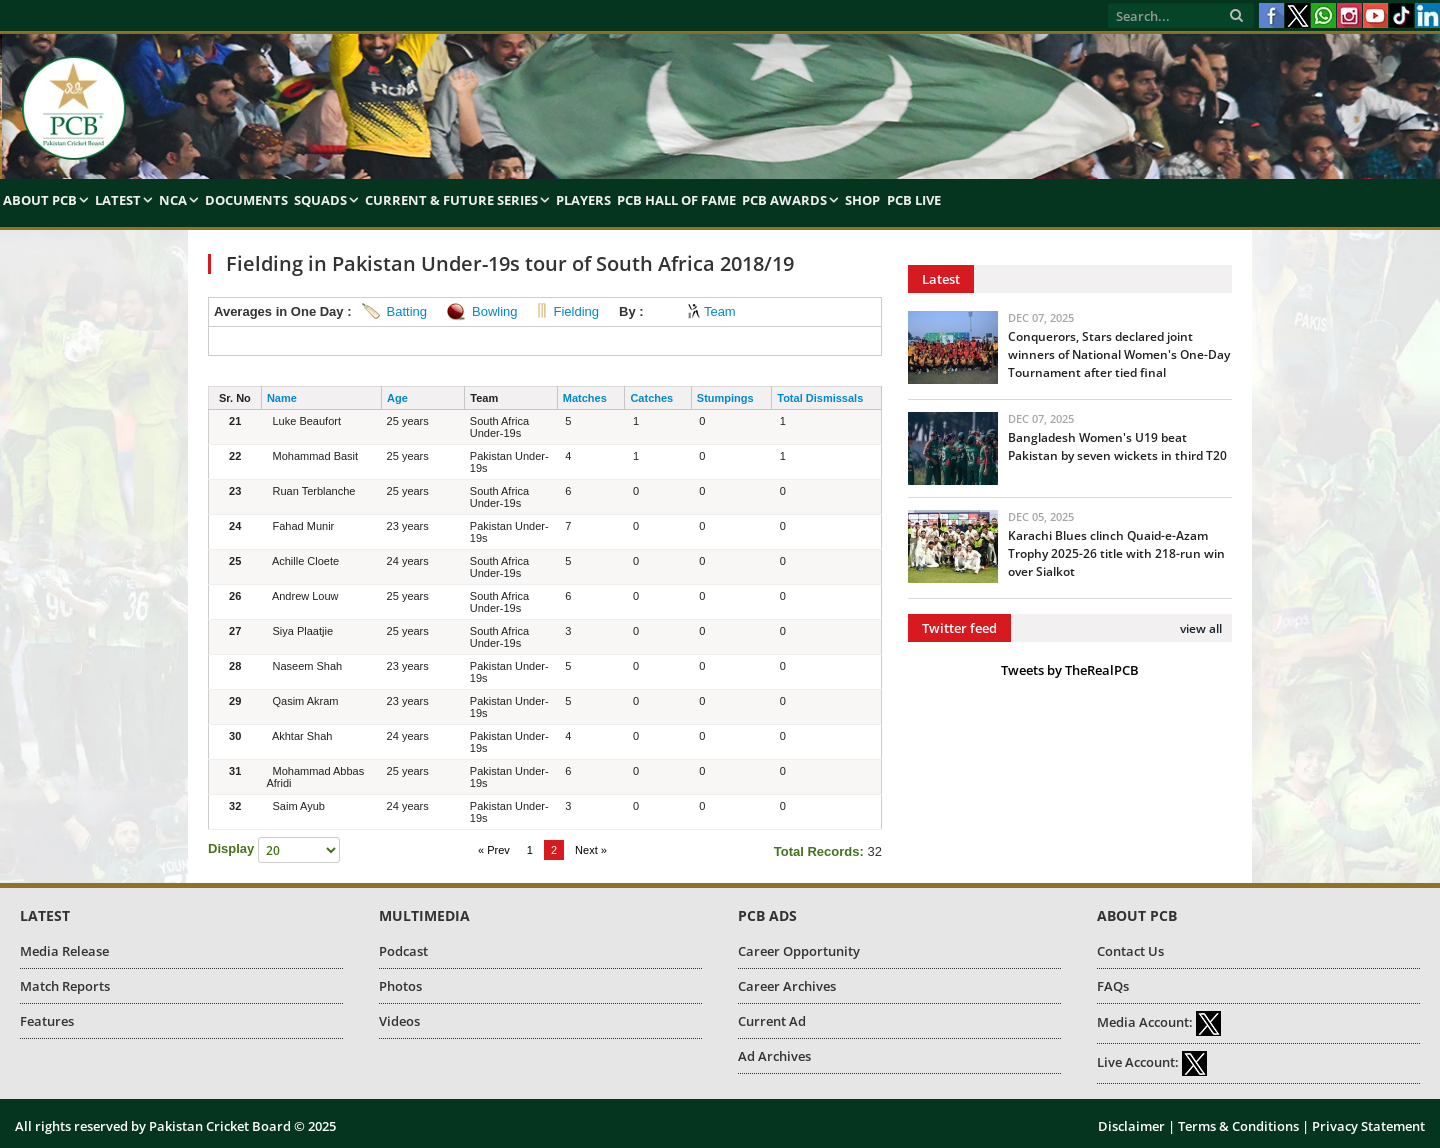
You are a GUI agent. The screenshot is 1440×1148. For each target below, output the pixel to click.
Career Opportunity (799, 951)
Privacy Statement (1368, 1126)
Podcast (403, 951)
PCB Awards (784, 200)
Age (397, 398)
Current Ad (772, 1021)
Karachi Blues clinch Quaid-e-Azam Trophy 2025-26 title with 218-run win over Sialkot (1116, 553)
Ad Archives (774, 1056)
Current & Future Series (451, 200)
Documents (246, 200)
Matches (585, 398)
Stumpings (725, 398)
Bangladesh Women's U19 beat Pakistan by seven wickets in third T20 (1117, 446)
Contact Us (1130, 951)
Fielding (577, 311)
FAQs (1113, 986)
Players (583, 200)
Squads (320, 200)
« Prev (494, 850)
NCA (173, 200)
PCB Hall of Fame (676, 200)
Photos (400, 986)
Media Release (64, 951)
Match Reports (65, 986)
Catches (651, 398)
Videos (399, 1021)
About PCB (40, 200)
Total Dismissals (820, 398)
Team (720, 311)
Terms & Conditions (1238, 1126)
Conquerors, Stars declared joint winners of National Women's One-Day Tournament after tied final (1119, 354)
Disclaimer (1131, 1126)
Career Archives (787, 986)
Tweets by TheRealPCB (1070, 670)
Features (47, 1021)
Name (282, 398)
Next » (591, 850)
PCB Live (914, 200)
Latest (118, 200)
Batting (407, 311)
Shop (862, 200)
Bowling (495, 311)
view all (1201, 628)
